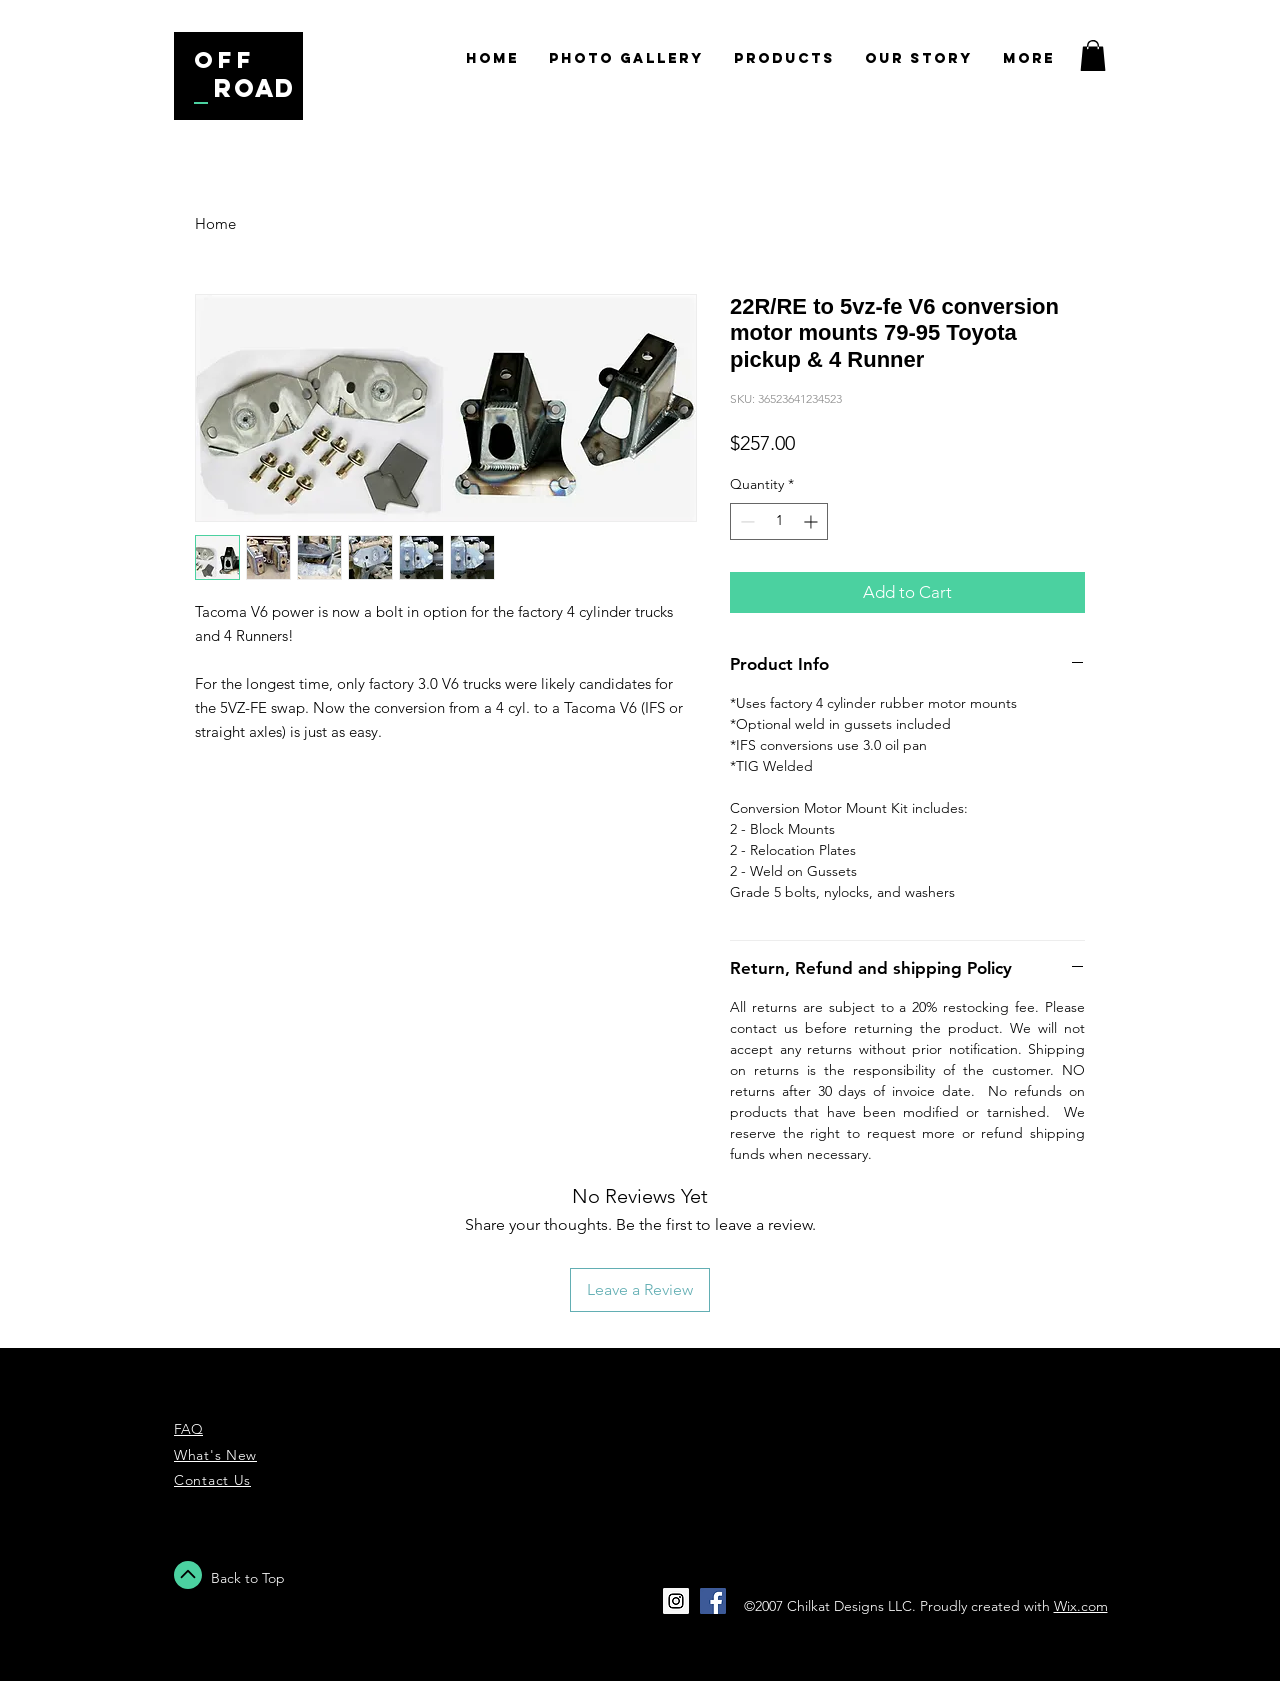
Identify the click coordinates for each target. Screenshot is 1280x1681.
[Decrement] (745, 521)
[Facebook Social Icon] (713, 1601)
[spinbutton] (779, 521)
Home (215, 223)
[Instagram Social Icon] (676, 1601)
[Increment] (812, 521)
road (255, 88)
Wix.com (1081, 1606)
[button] (1093, 55)
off (225, 60)
